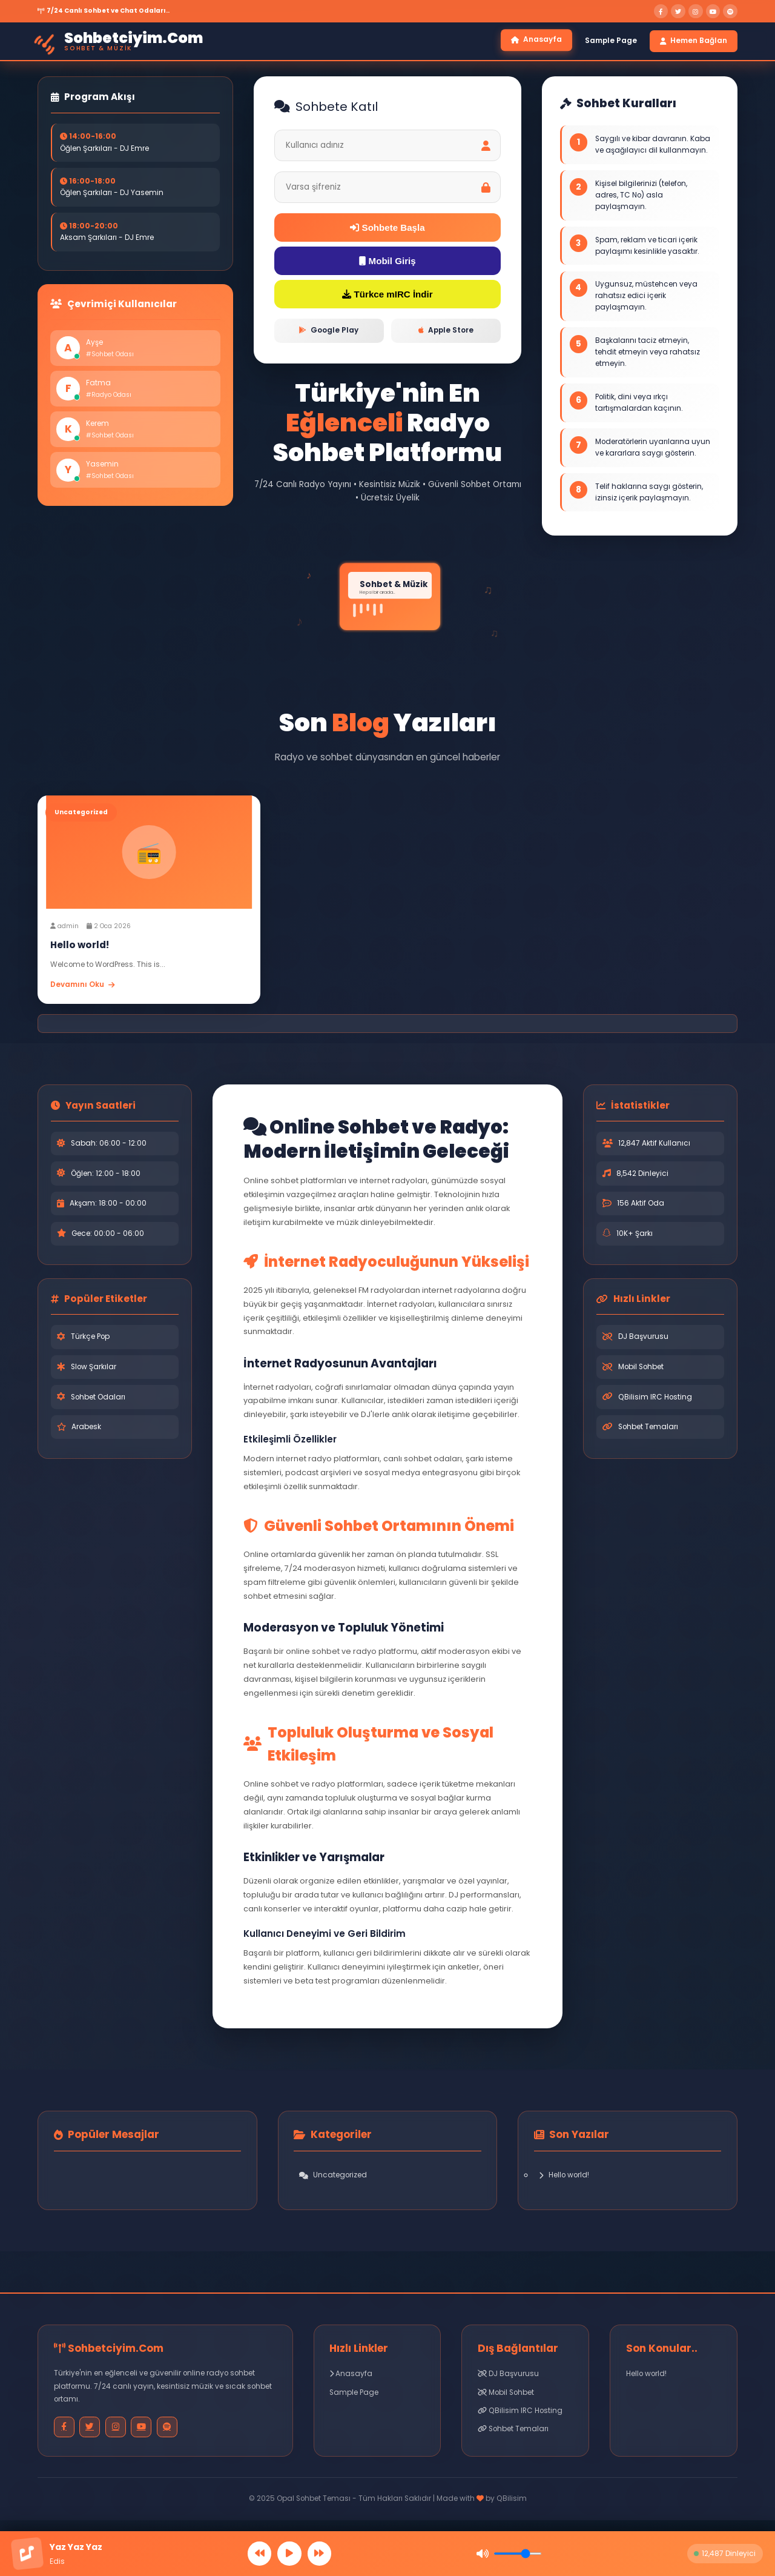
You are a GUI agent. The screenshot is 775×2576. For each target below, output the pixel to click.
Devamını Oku (82, 989)
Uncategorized (333, 2179)
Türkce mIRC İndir (388, 298)
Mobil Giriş (387, 263)
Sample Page (611, 41)
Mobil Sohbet (641, 1371)
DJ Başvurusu (643, 1341)
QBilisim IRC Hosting (655, 1401)
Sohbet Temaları (648, 1431)
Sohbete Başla (388, 229)
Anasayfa (536, 40)
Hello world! (564, 2179)
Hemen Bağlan (693, 41)
